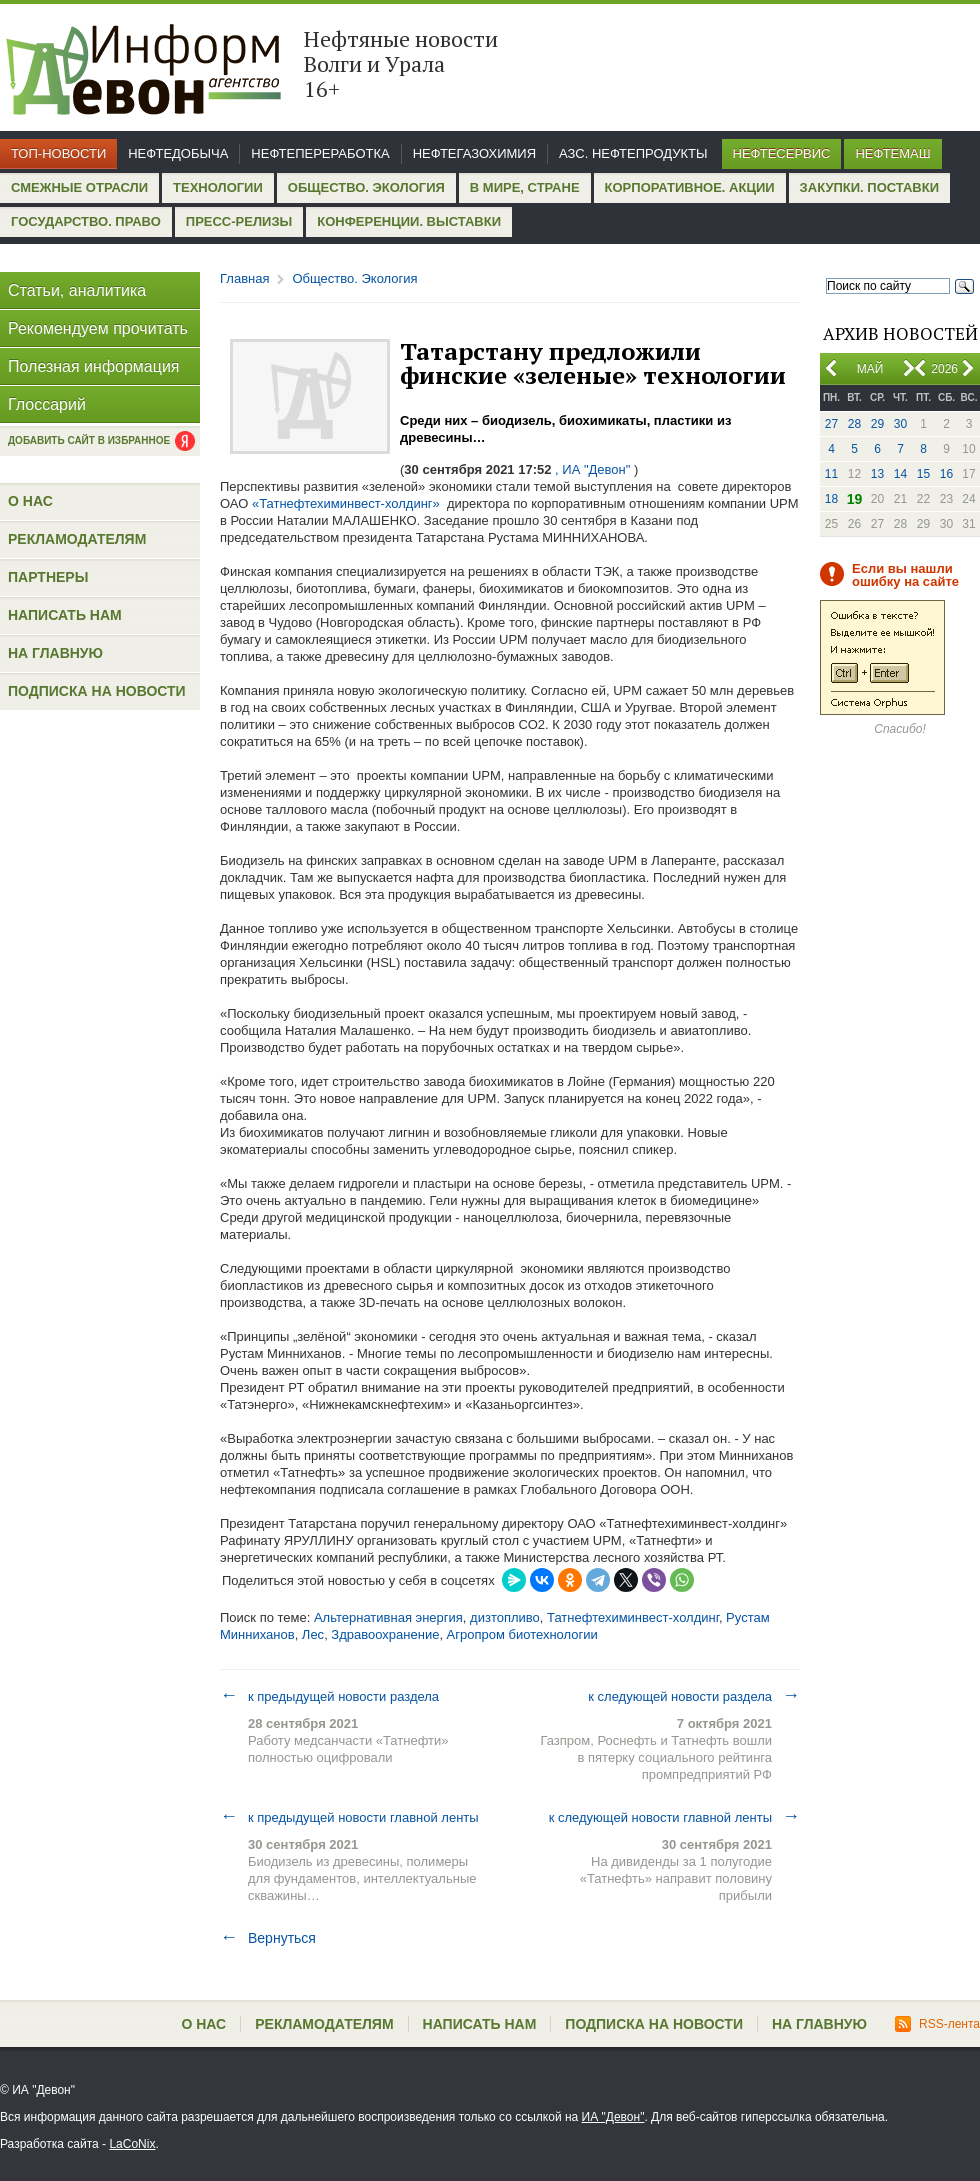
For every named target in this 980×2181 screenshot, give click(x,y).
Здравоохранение (385, 1634)
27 (831, 424)
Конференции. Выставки (409, 221)
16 (946, 474)
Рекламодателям (77, 539)
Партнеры (48, 577)
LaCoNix (132, 2144)
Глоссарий (47, 404)
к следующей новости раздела (694, 1696)
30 (900, 424)
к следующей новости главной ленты (674, 1817)
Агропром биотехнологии (522, 1634)
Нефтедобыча (178, 153)
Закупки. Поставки (869, 187)
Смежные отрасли (79, 187)
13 (877, 474)
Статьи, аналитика (77, 290)
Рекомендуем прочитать (98, 328)
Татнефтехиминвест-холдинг (633, 1617)
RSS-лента (937, 2024)
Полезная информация (94, 366)
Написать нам (65, 615)
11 (831, 474)
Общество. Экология (366, 187)
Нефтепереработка (320, 153)
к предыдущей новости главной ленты (349, 1817)
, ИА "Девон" (592, 469)
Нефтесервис (782, 153)
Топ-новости (58, 153)
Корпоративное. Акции (690, 187)
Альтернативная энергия (388, 1617)
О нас (30, 501)
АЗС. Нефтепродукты (633, 153)
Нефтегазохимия (474, 153)
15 (923, 474)
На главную (55, 653)
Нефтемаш (892, 153)
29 (877, 424)
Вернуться (268, 1938)
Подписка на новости (97, 691)
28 (854, 424)
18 (831, 499)
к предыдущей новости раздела (329, 1696)
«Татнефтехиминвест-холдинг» (346, 503)
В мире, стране (525, 187)
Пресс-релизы (239, 221)
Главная (244, 278)
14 (900, 474)
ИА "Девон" (613, 2117)
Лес (313, 1634)
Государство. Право (86, 221)
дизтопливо (505, 1617)
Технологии (218, 187)
